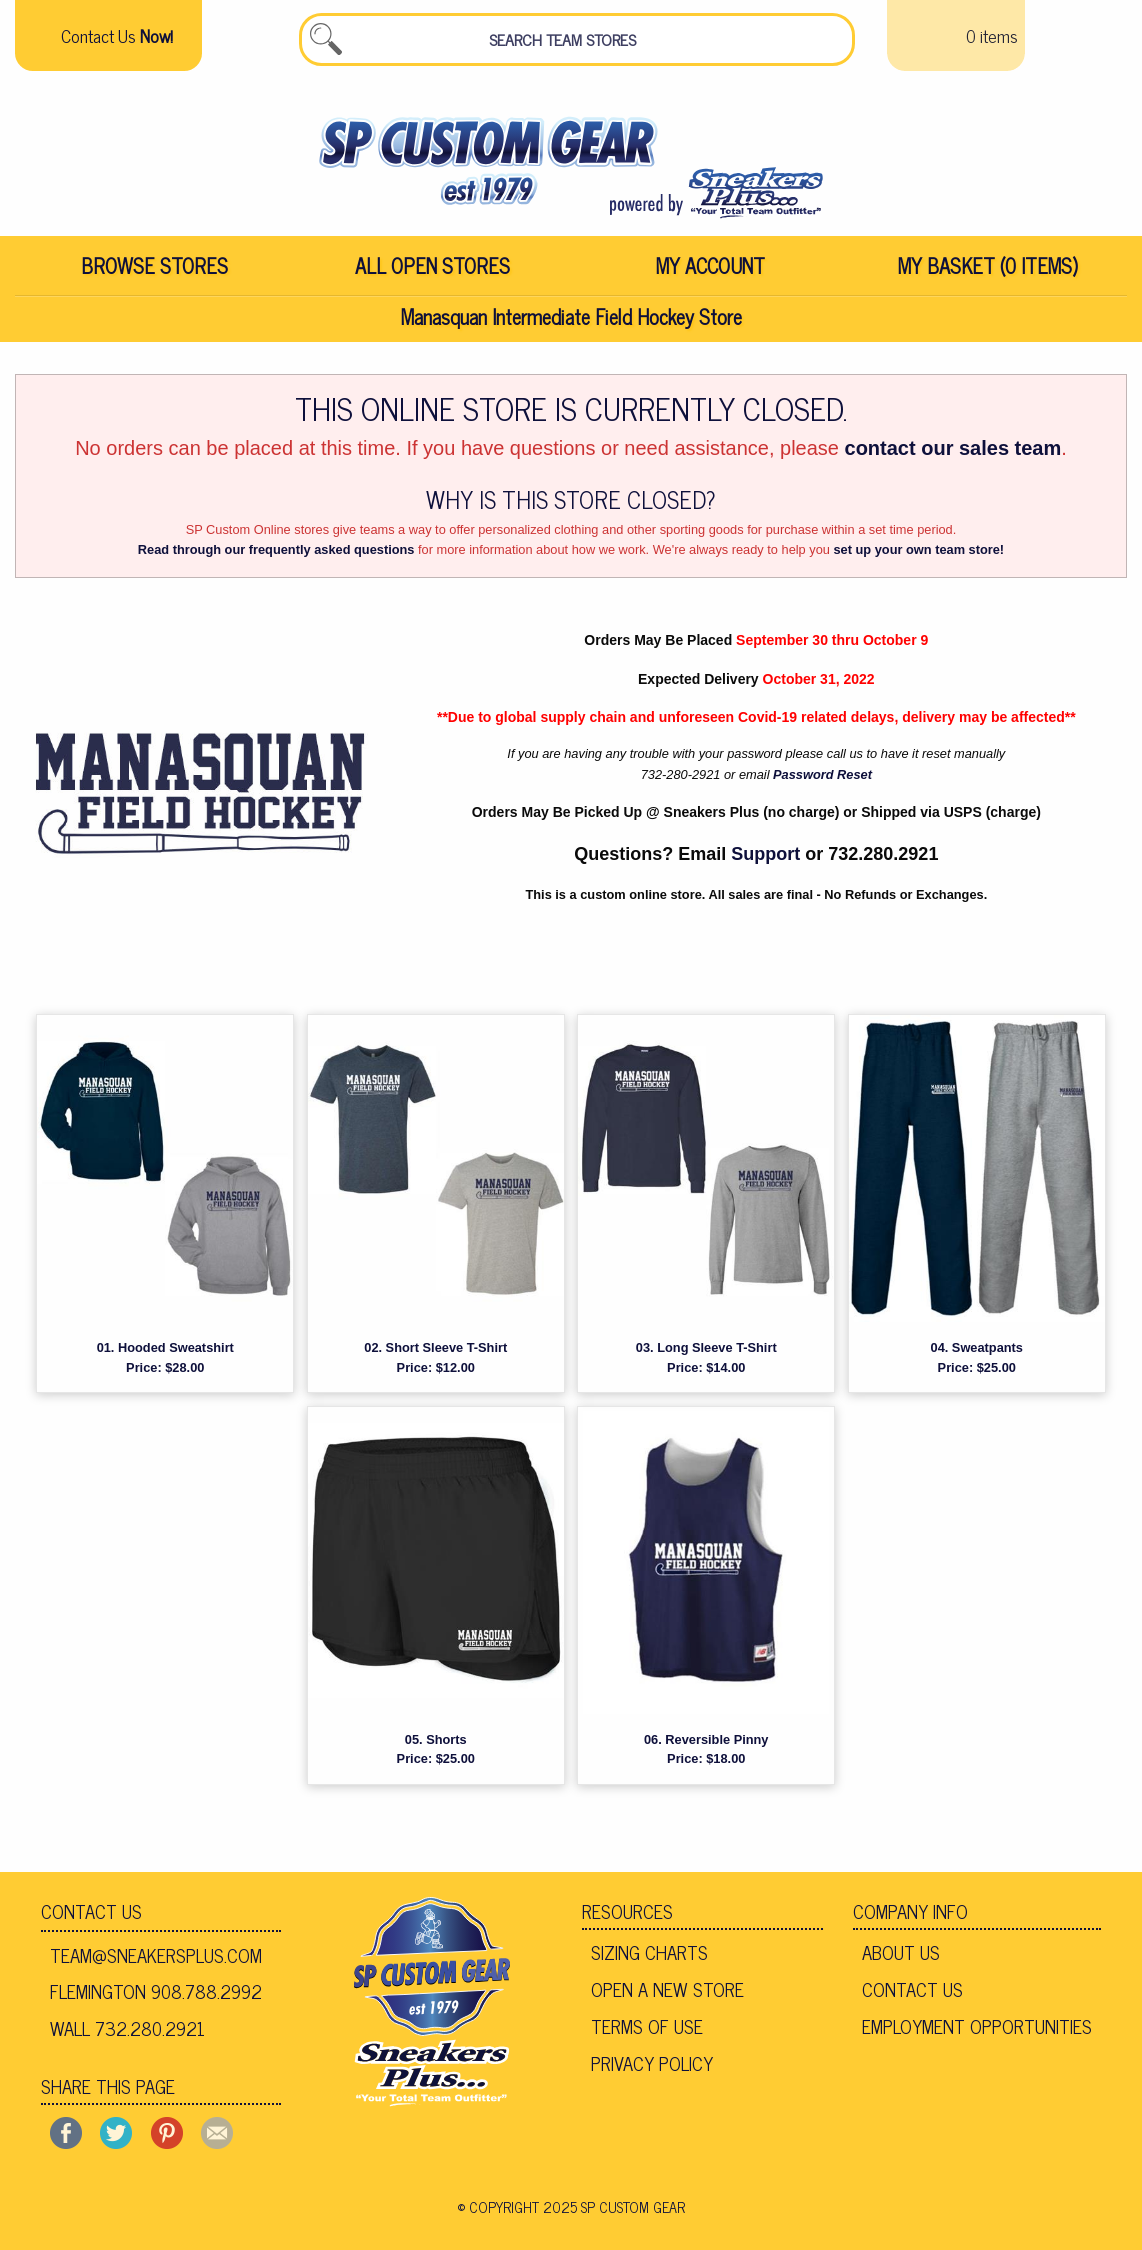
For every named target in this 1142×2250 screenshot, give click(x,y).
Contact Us (91, 1917)
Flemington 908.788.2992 (156, 1997)
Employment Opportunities (977, 2031)
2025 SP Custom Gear (614, 2212)
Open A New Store (667, 1995)
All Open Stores (432, 271)
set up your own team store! (918, 555)
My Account (710, 271)
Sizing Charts (649, 1958)
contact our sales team (953, 453)
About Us (901, 1958)
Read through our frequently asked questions (276, 555)
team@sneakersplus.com (156, 1960)
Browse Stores (154, 271)
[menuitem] (154, 272)
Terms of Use (647, 2031)
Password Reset (822, 779)
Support (765, 859)
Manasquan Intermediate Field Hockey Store (571, 322)
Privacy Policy (652, 2068)
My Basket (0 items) (988, 271)
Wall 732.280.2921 (127, 2034)
